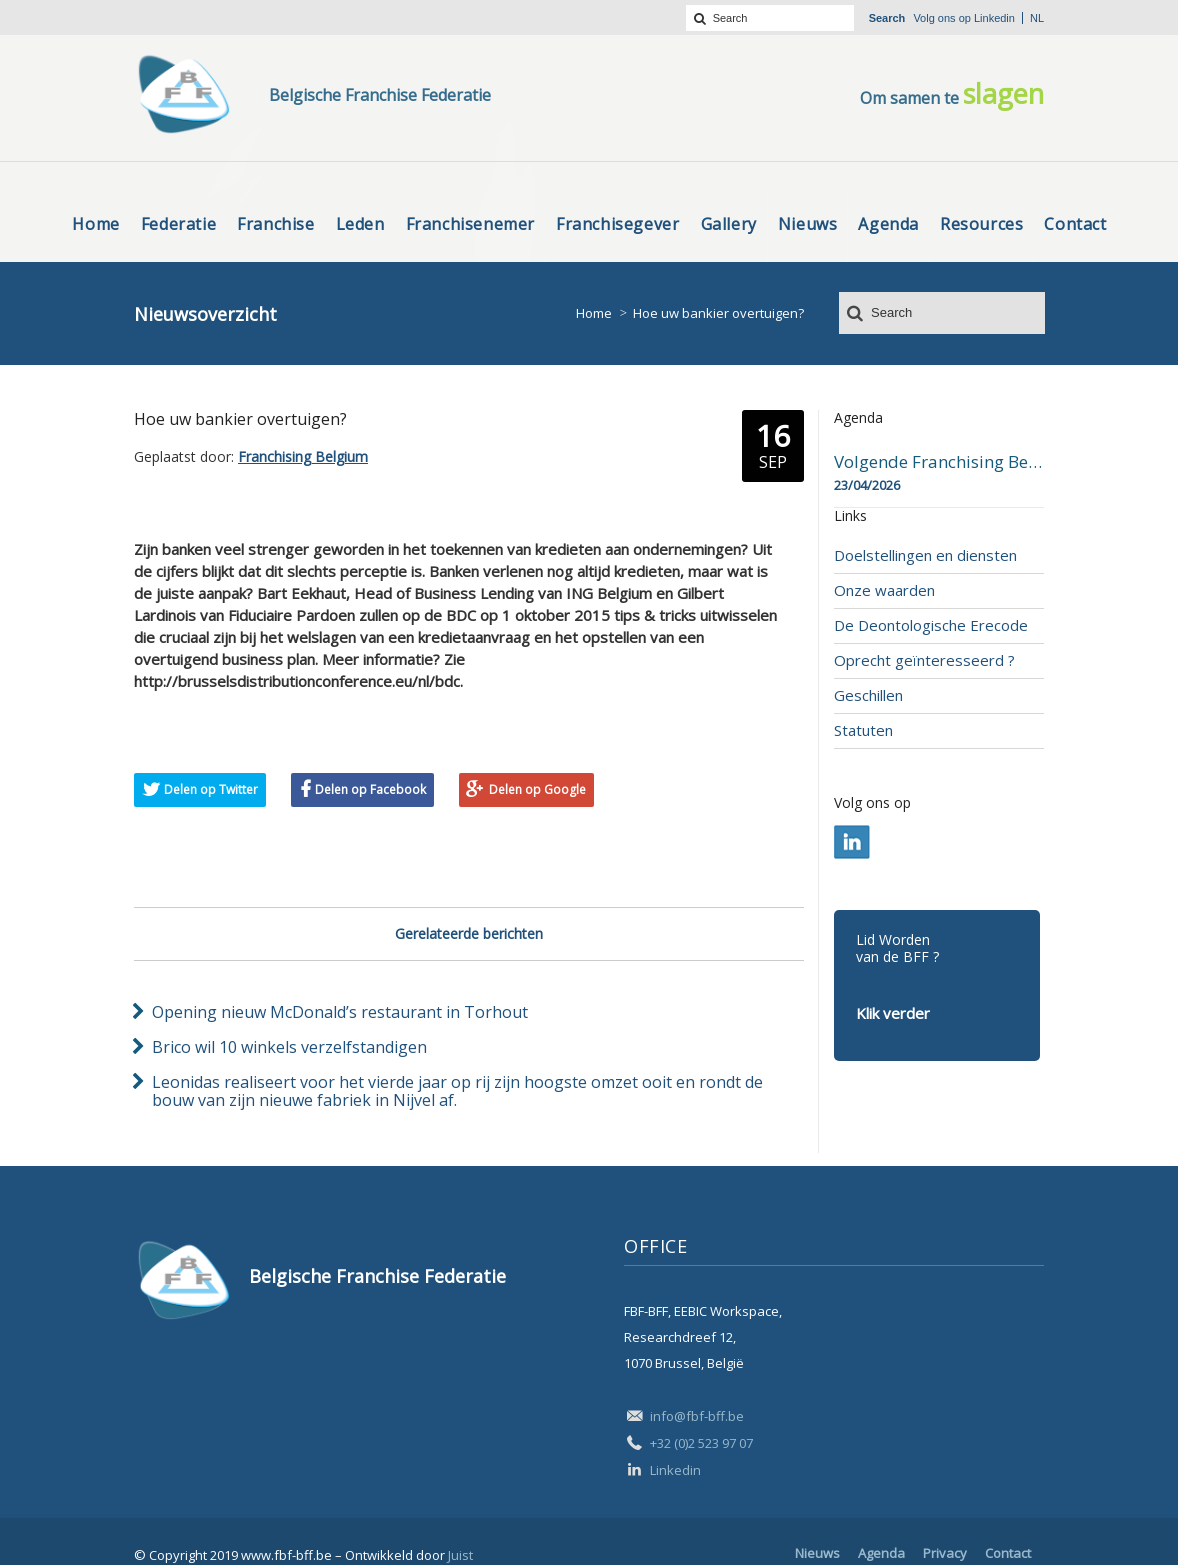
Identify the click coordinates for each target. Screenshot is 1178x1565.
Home (594, 313)
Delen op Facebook (370, 789)
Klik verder (893, 1013)
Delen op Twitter (211, 789)
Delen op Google (537, 789)
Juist (460, 1555)
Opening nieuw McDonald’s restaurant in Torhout (340, 1012)
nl (1037, 18)
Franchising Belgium (303, 456)
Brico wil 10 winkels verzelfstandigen (289, 1047)
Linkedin (994, 18)
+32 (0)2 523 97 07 (701, 1443)
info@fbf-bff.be (697, 1416)
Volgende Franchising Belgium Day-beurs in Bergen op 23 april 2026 (939, 462)
